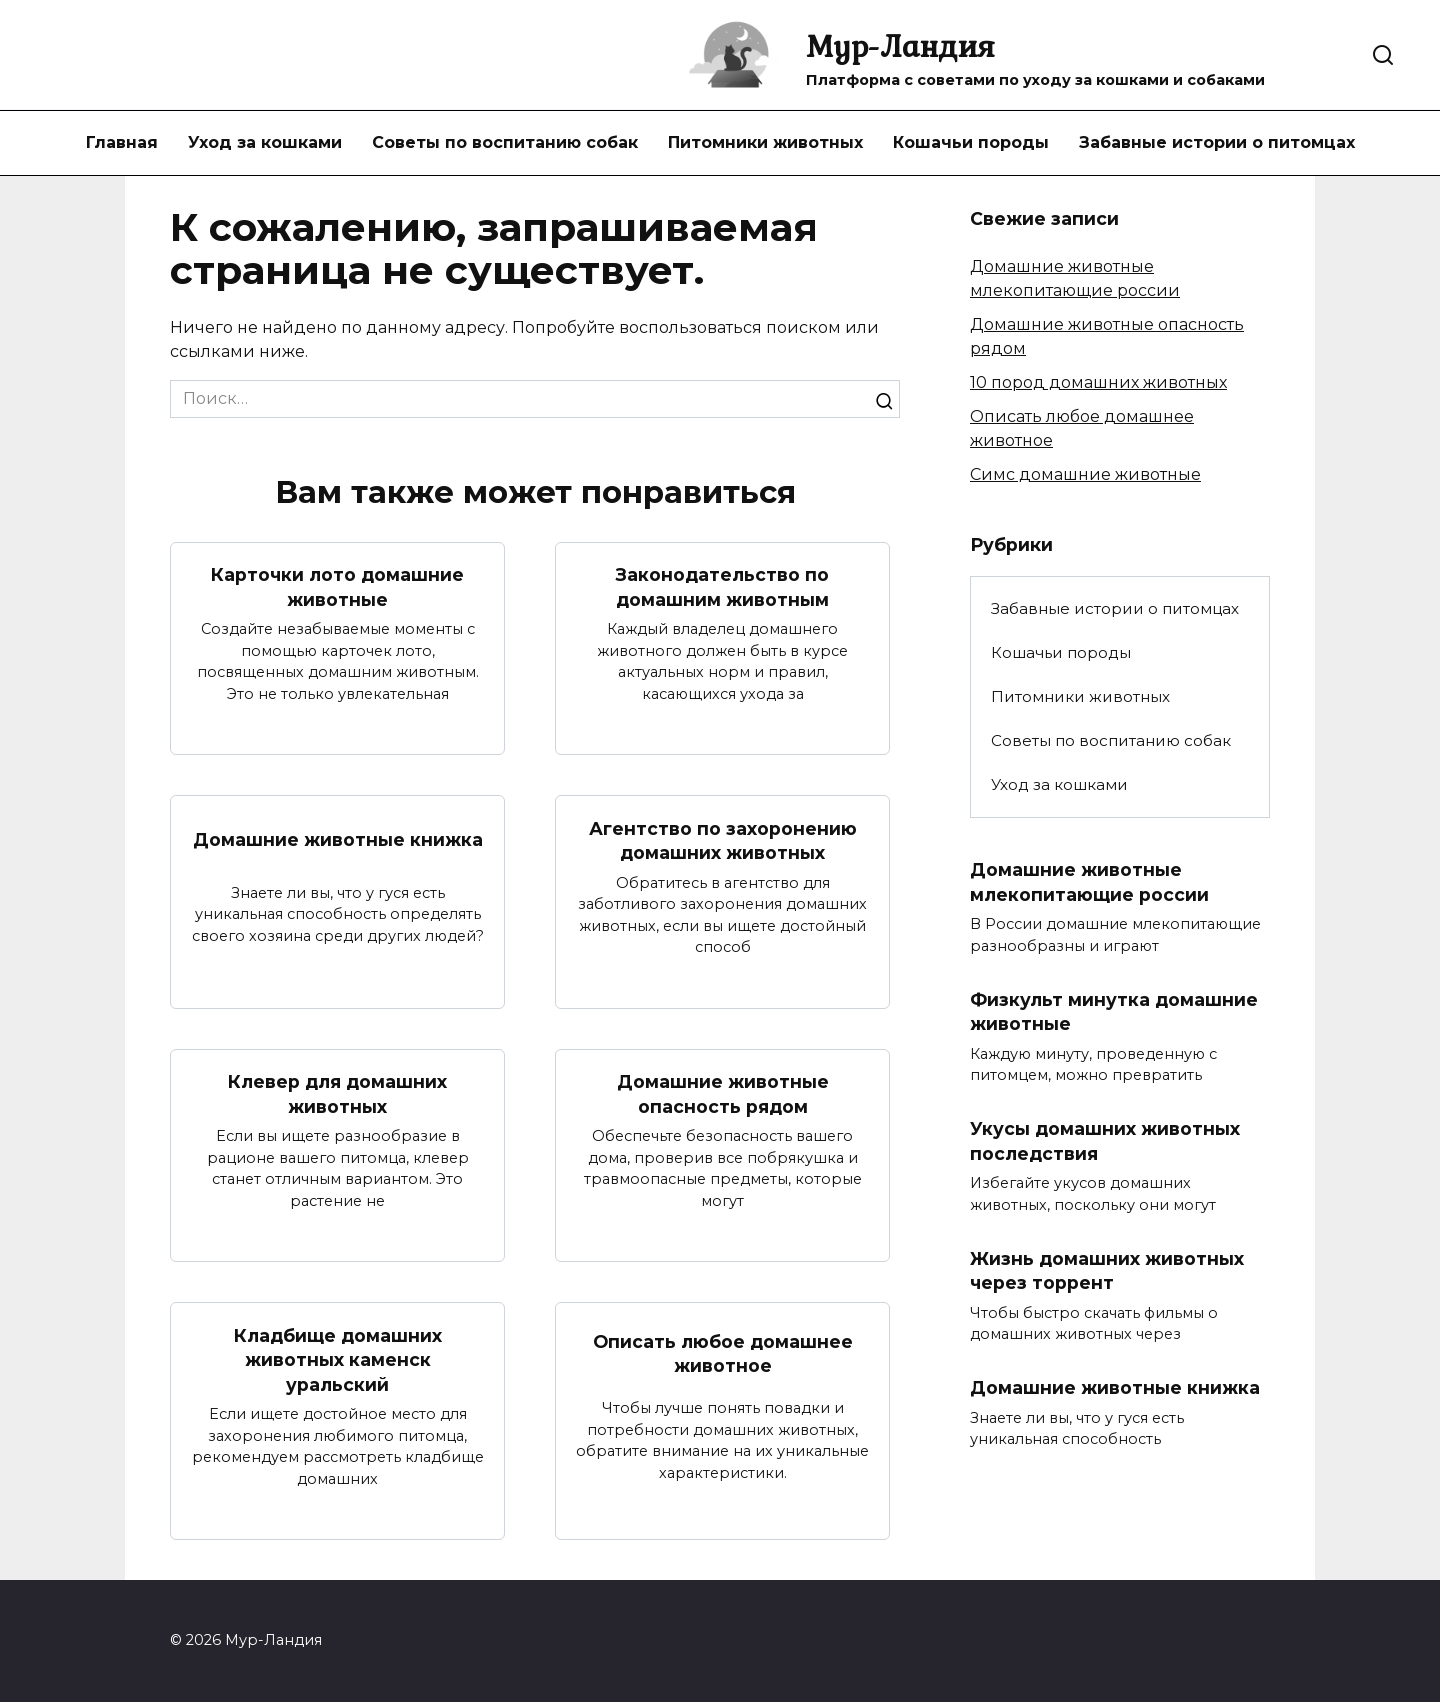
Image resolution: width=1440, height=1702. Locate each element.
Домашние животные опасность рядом (723, 1094)
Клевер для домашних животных (337, 1094)
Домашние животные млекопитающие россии (1089, 882)
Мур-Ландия (900, 45)
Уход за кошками (265, 142)
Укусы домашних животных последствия (1105, 1141)
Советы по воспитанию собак (505, 142)
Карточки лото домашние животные (337, 587)
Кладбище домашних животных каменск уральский (338, 1359)
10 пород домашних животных (1098, 382)
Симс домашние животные (1085, 474)
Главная (122, 142)
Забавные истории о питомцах (1217, 142)
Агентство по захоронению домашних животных (723, 840)
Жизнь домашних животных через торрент (1107, 1271)
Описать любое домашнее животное (723, 1354)
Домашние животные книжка (338, 839)
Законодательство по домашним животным (722, 587)
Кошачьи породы (971, 142)
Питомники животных (765, 142)
